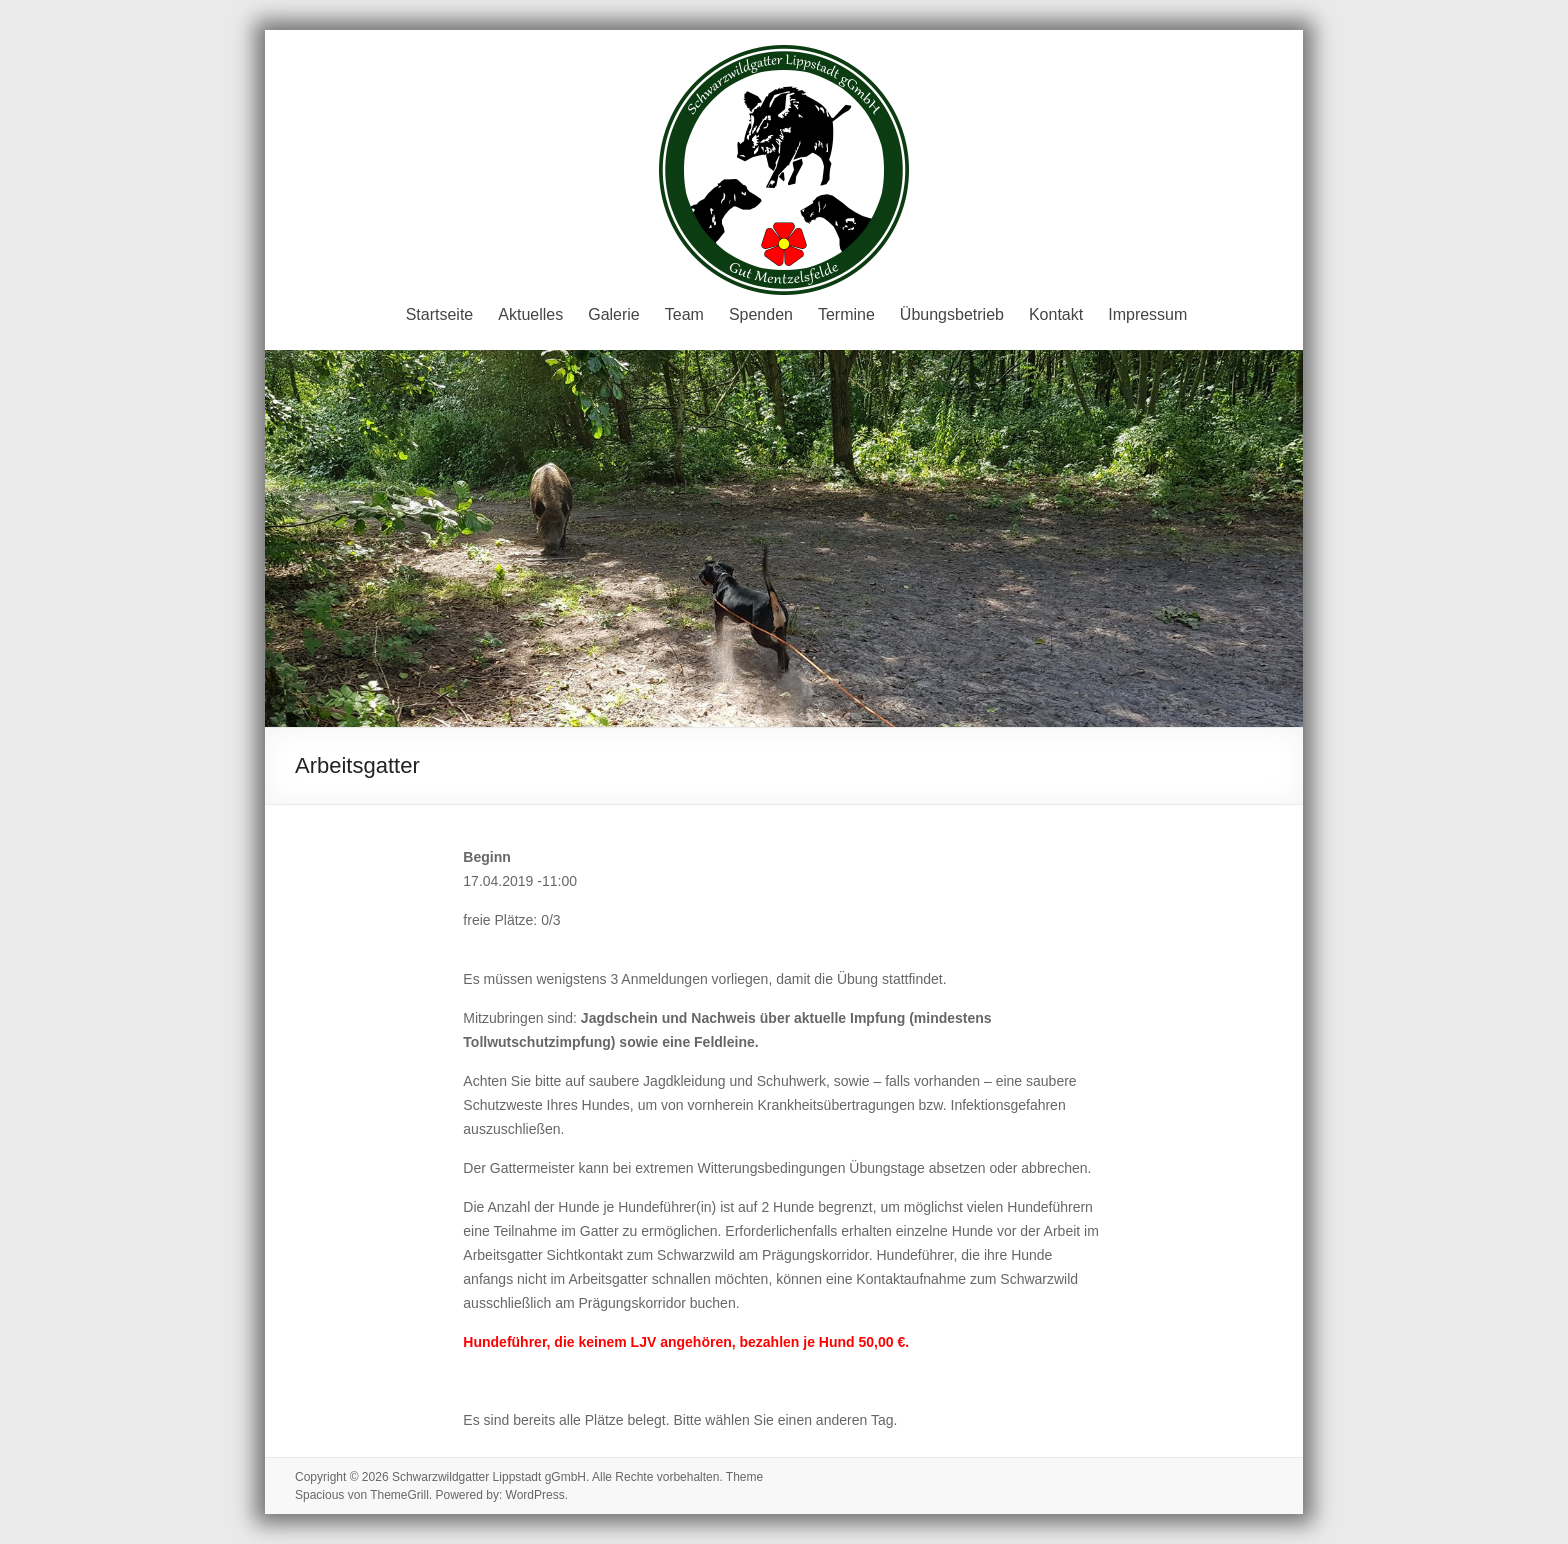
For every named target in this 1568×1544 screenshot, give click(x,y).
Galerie (614, 314)
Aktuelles (530, 314)
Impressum (1147, 314)
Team (684, 314)
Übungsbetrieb (952, 314)
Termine (846, 314)
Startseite (440, 314)
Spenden (761, 314)
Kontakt (1056, 314)
